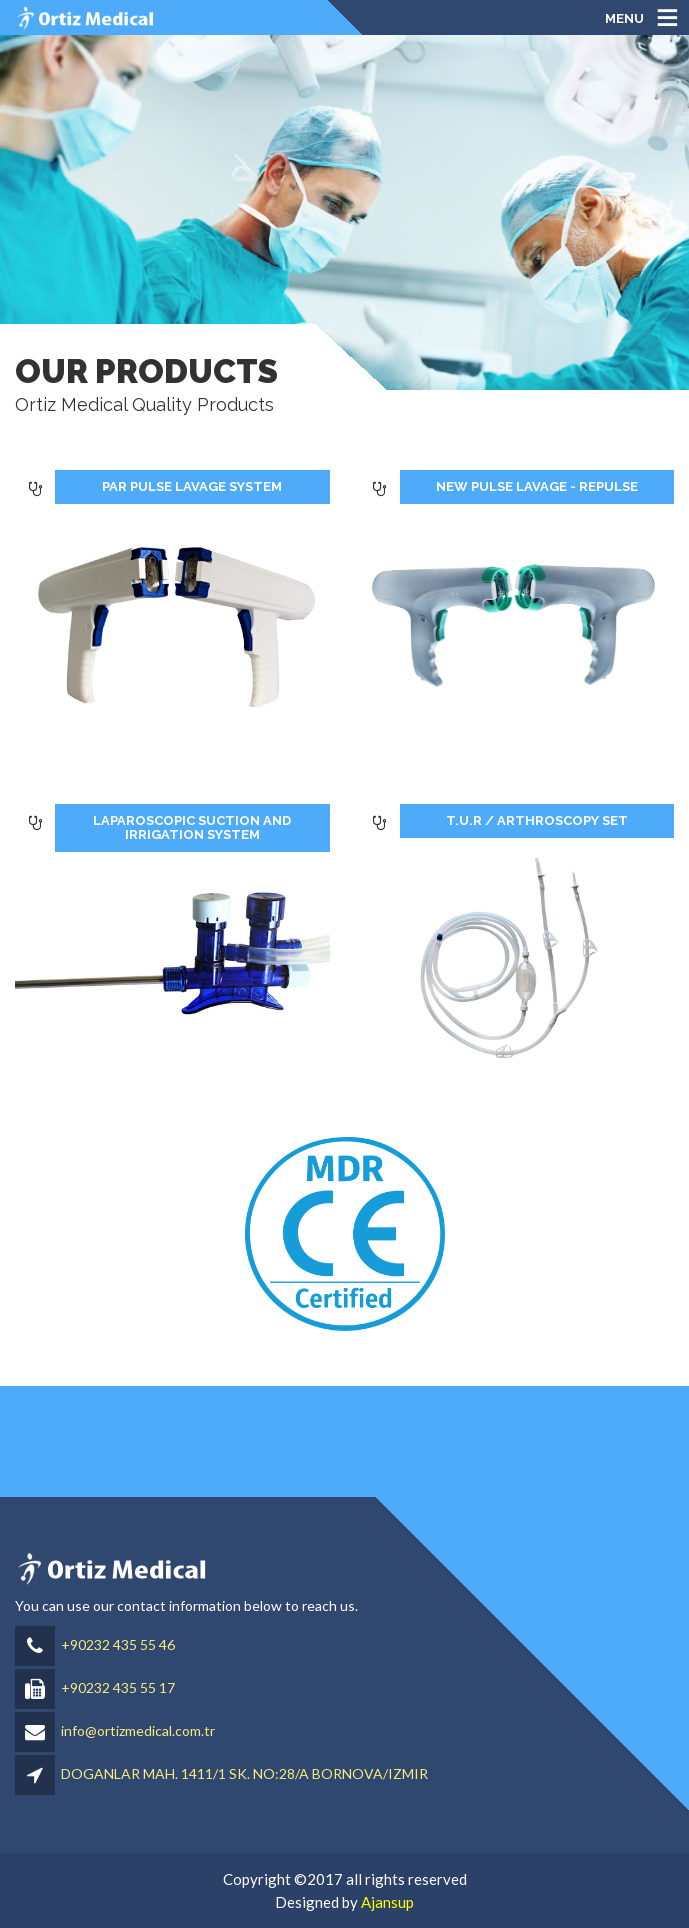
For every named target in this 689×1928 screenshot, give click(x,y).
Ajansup (387, 1902)
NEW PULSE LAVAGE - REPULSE (537, 486)
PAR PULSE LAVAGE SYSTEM (192, 486)
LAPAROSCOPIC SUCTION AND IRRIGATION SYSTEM (192, 827)
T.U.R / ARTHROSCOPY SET (537, 820)
